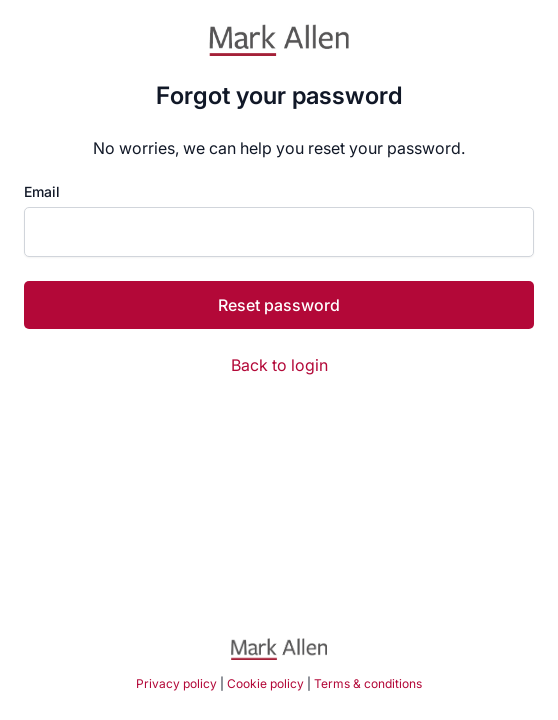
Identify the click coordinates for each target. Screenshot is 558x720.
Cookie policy (265, 683)
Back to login (279, 365)
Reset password (279, 305)
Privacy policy (176, 683)
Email (42, 192)
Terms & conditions (368, 683)
